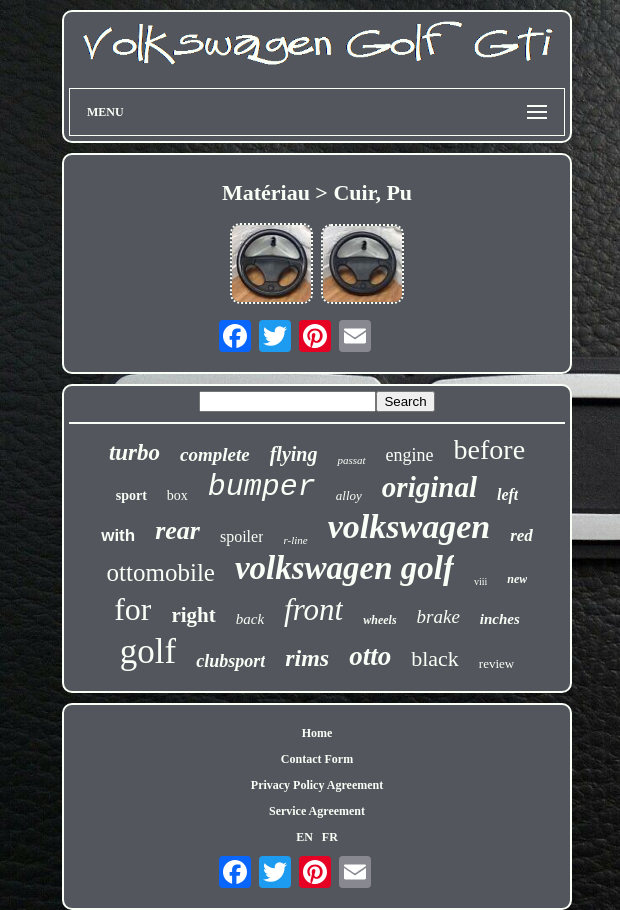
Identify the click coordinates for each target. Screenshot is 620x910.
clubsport (230, 661)
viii (480, 581)
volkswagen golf (344, 568)
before (490, 449)
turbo (134, 452)
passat (351, 460)
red (521, 535)
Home (317, 733)
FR (330, 837)
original (429, 487)
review (496, 663)
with (118, 535)
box (177, 495)
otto (370, 656)
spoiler (242, 536)
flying (294, 454)
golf (148, 651)
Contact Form (317, 759)
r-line (295, 540)
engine (410, 455)
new (517, 579)
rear (177, 530)
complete (215, 454)
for (132, 609)
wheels (379, 620)
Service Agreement (317, 811)
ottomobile (161, 572)
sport (131, 495)
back (250, 619)
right (193, 615)
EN (304, 837)
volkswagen (409, 526)
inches (500, 619)
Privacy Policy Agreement (317, 785)
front (313, 609)
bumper (262, 487)
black (435, 658)
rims (307, 658)
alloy (349, 495)
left (507, 494)
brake (438, 616)
